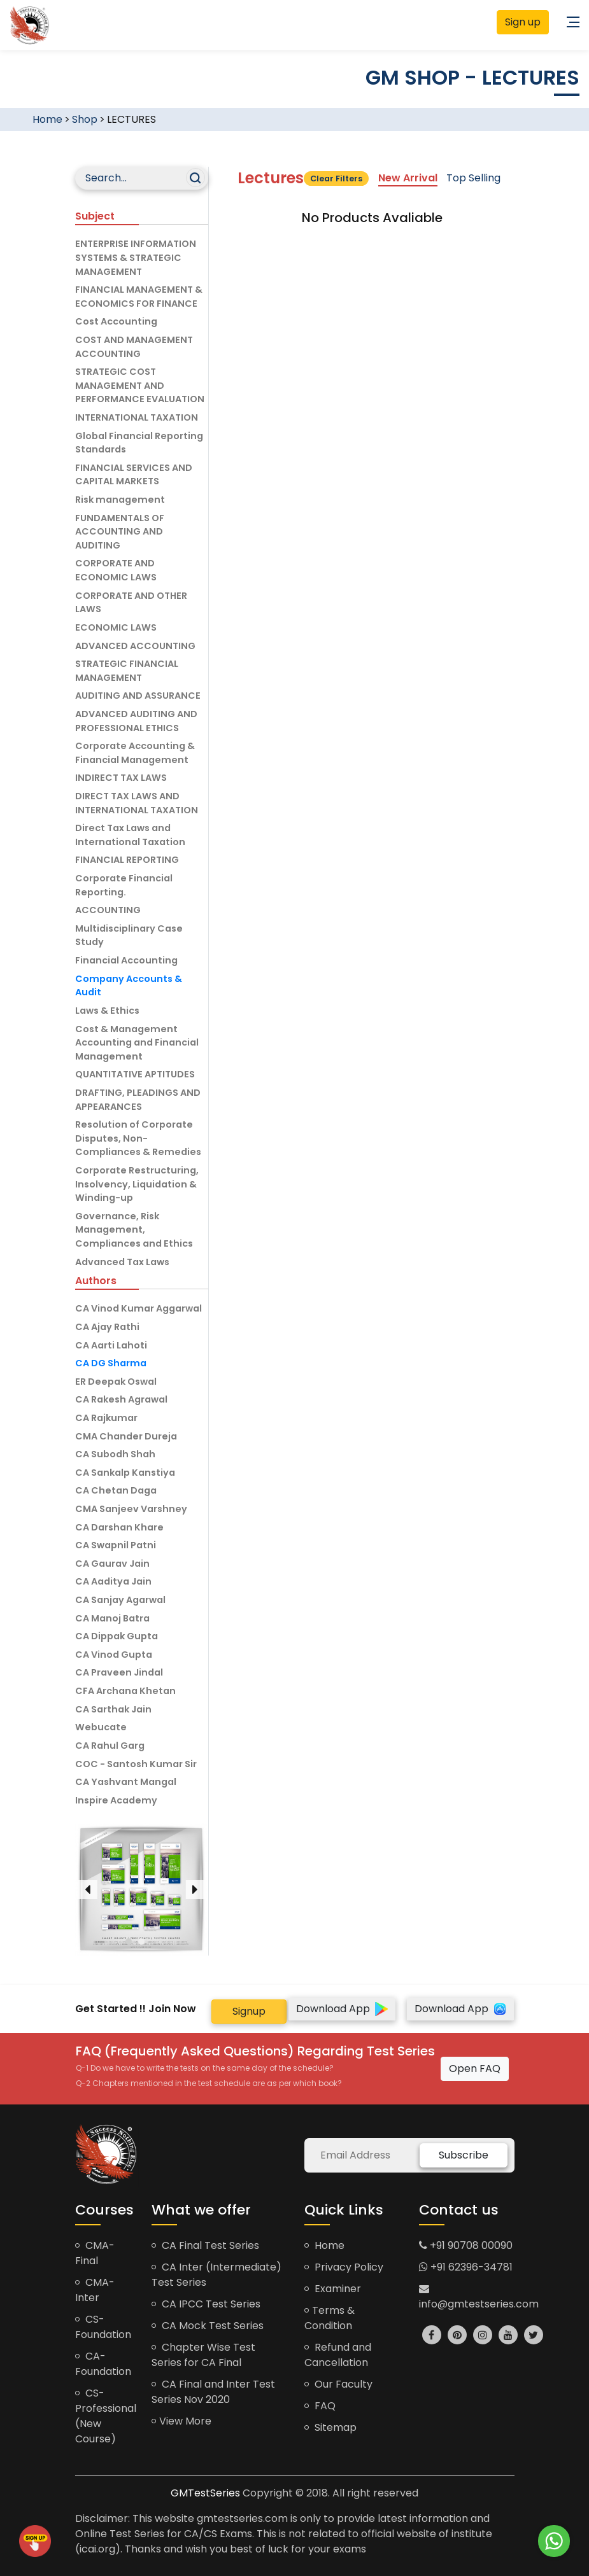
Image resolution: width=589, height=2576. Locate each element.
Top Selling (473, 178)
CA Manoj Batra (112, 1618)
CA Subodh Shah (115, 1454)
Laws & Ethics (107, 1010)
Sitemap (330, 2427)
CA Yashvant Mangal (125, 1781)
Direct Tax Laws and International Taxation (130, 835)
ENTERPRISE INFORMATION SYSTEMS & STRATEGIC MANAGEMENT (135, 257)
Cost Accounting (116, 321)
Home (47, 119)
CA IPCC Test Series (206, 2304)
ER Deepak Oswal (116, 1381)
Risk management (120, 499)
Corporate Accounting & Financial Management (135, 752)
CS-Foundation (103, 2327)
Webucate (101, 1727)
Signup (249, 2011)
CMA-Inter (95, 2290)
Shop (84, 119)
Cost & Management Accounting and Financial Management (137, 1043)
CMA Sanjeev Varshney (131, 1508)
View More (181, 2421)
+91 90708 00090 (466, 2245)
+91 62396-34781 (466, 2267)
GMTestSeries (205, 2493)
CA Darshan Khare (119, 1527)
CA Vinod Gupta (113, 1654)
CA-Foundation (103, 2364)
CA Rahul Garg (110, 1745)
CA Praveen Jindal (119, 1672)
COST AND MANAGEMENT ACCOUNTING (134, 346)
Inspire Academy (116, 1800)
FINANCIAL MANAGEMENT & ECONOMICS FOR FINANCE (138, 296)
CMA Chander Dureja (126, 1436)
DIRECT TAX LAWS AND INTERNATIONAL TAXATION (136, 803)
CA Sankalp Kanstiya (125, 1472)
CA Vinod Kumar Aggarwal (138, 1308)
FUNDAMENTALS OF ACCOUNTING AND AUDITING (119, 532)
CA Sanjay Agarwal (120, 1599)
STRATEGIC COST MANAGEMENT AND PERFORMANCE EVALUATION (139, 385)
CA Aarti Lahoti (111, 1345)
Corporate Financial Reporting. (124, 885)
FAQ (320, 2405)
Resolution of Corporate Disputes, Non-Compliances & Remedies (138, 1138)
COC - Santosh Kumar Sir (136, 1764)
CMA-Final (95, 2253)
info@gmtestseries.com (479, 2297)
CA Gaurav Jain (112, 1563)
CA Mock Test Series (208, 2325)
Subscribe (463, 2155)
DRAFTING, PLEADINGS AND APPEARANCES (138, 1099)
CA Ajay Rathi (107, 1326)
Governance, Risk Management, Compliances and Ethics (134, 1230)
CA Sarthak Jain (113, 1709)
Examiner (332, 2288)
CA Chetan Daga (116, 1490)
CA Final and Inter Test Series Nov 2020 (213, 2392)
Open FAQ (474, 2068)
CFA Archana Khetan (125, 1690)
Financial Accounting (126, 960)
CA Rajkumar (106, 1417)
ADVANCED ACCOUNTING (135, 646)
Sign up (523, 22)
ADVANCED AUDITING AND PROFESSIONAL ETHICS (136, 721)
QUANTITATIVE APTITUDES (135, 1074)
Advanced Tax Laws (122, 1262)
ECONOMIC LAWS (116, 627)
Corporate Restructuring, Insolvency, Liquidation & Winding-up (137, 1184)
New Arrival (407, 178)
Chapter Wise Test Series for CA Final (203, 2355)
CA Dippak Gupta (116, 1636)
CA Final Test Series (205, 2245)
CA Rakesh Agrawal (121, 1399)
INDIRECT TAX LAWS (121, 777)
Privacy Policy (343, 2267)
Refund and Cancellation (337, 2355)
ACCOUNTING (108, 910)
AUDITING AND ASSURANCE (138, 695)
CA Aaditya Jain (113, 1581)
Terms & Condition (329, 2318)
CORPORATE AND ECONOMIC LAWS (116, 570)
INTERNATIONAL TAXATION (136, 417)
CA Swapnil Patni (115, 1545)
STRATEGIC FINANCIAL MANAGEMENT (126, 670)
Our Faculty (338, 2384)
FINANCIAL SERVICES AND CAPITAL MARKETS (133, 474)
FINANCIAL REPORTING (127, 859)
